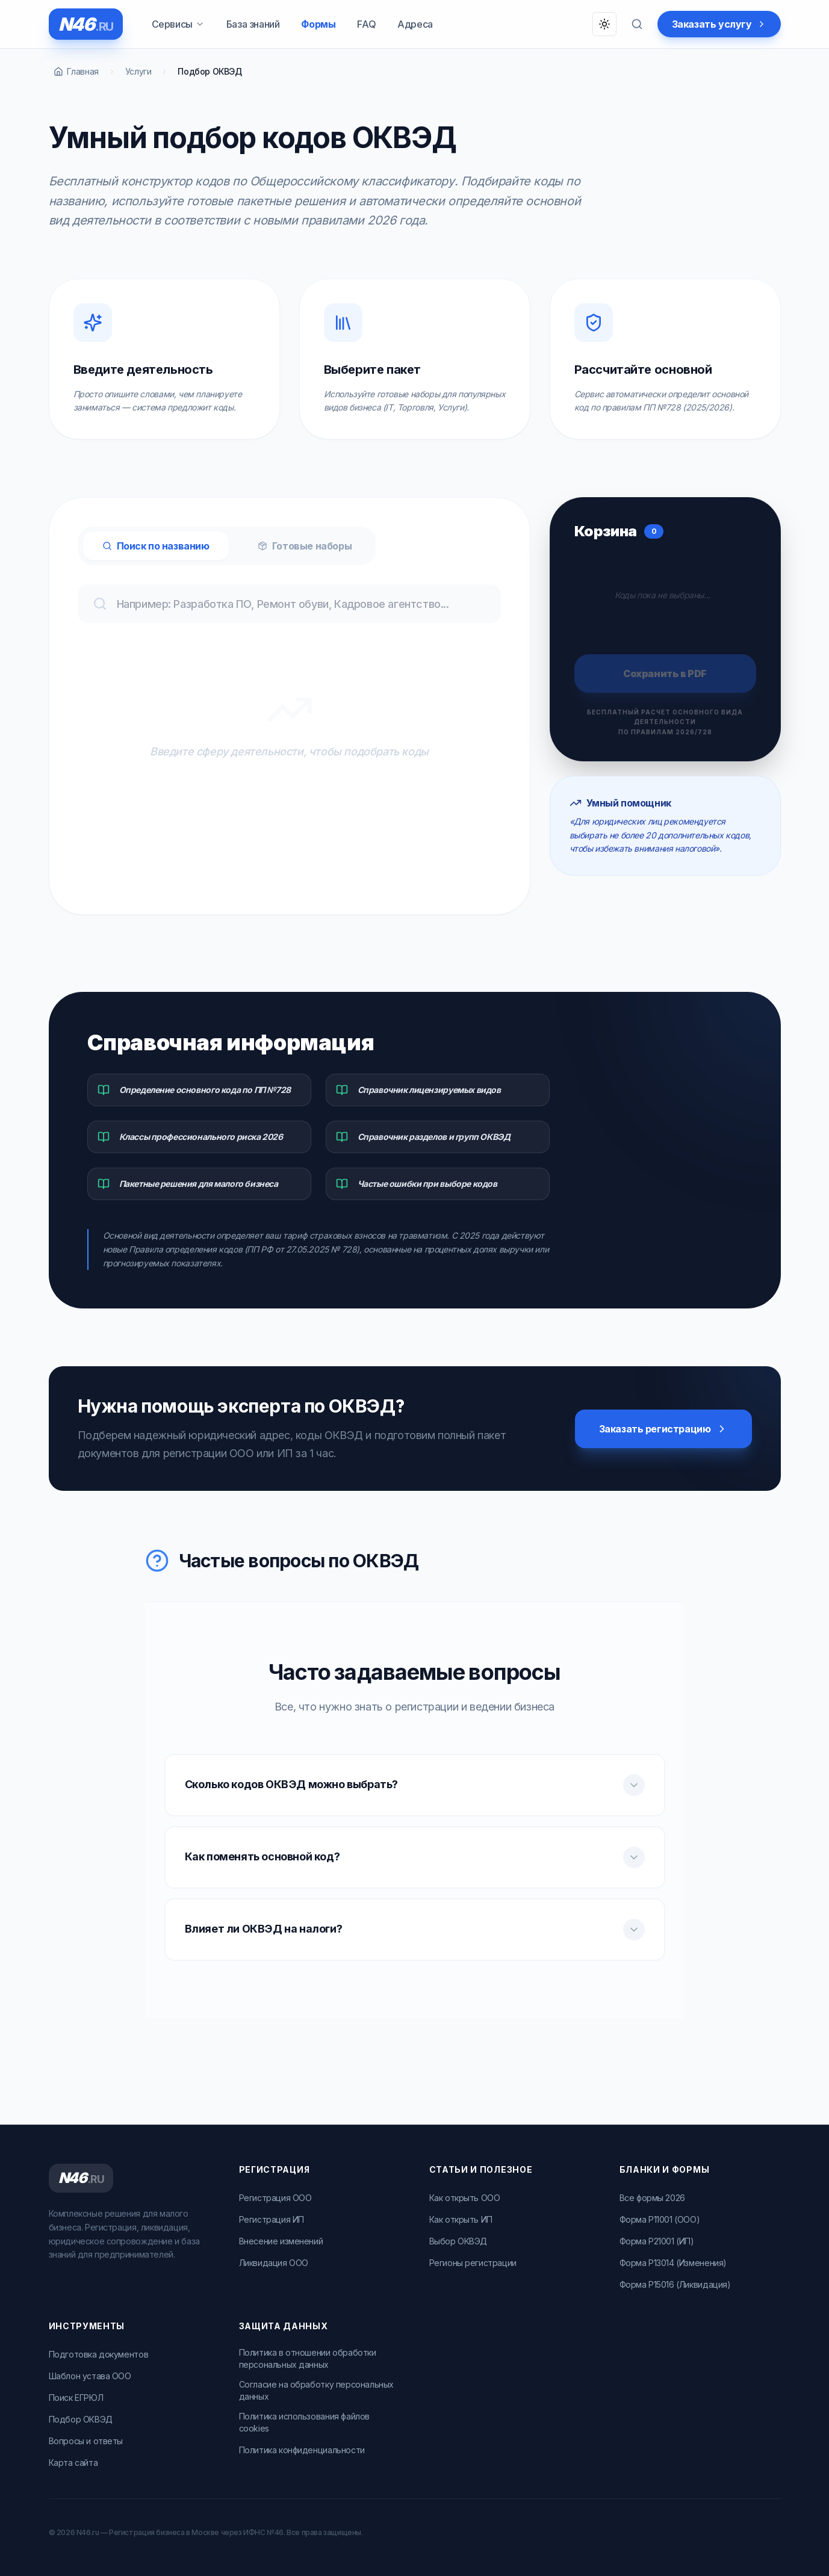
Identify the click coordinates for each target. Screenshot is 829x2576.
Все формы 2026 (652, 2198)
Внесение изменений (281, 2241)
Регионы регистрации (473, 2263)
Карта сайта (73, 2462)
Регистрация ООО (275, 2198)
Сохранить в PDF (665, 673)
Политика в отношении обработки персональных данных (307, 2358)
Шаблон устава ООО (90, 2376)
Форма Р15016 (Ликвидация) (675, 2284)
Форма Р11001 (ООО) (659, 2219)
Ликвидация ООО (273, 2263)
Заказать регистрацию (663, 1429)
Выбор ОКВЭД (458, 2241)
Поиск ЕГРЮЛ (76, 2397)
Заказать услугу (719, 24)
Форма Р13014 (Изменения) (673, 2263)
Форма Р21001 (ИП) (656, 2241)
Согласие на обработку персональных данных (316, 2390)
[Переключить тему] (604, 24)
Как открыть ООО (464, 2198)
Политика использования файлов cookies (304, 2422)
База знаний (253, 24)
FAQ (366, 24)
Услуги (138, 71)
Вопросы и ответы (86, 2441)
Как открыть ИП (460, 2219)
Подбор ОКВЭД (81, 2419)
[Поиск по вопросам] (637, 24)
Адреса (415, 24)
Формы (318, 24)
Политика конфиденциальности (302, 2450)
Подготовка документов (99, 2354)
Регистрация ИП (271, 2219)
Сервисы (178, 24)
